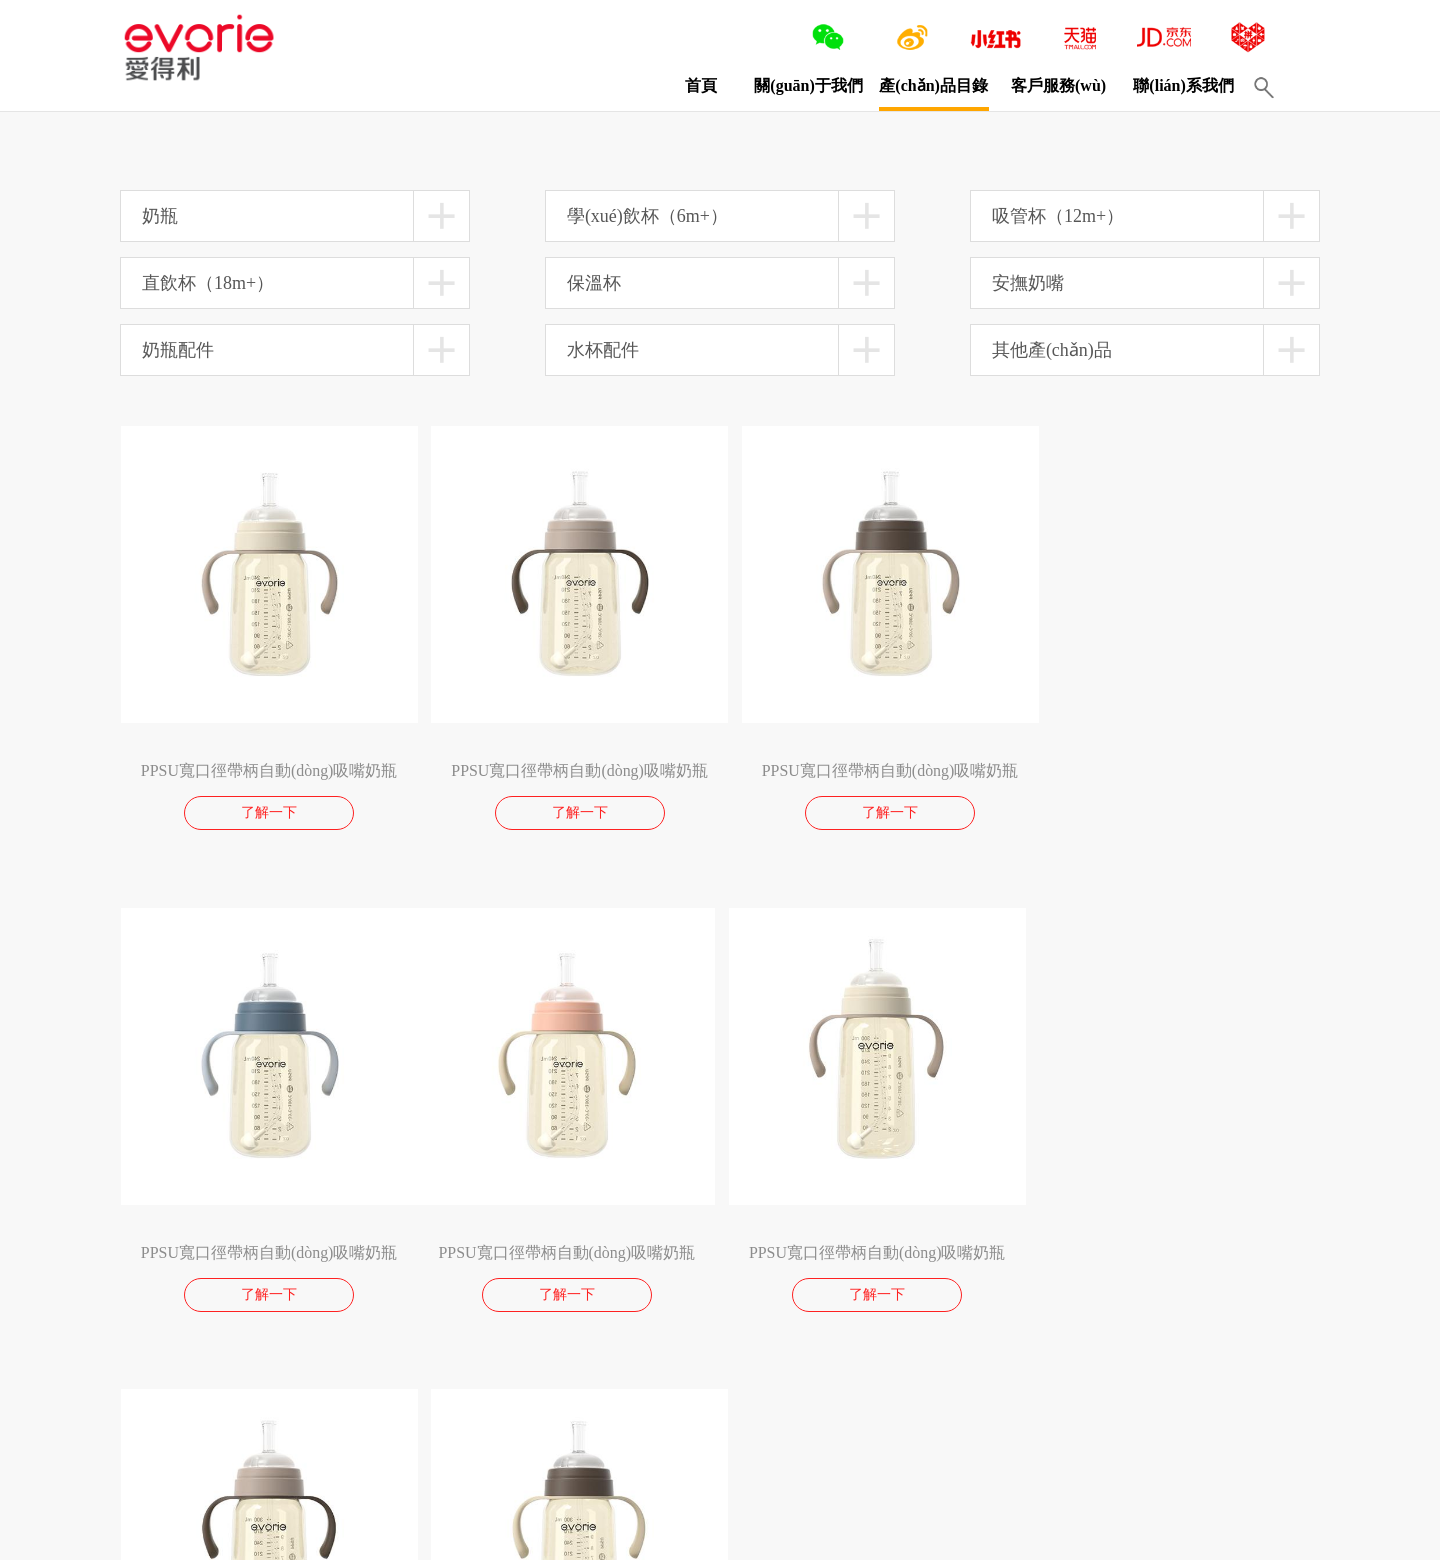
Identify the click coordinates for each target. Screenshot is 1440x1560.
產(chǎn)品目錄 (917, 85)
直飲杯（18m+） (208, 283)
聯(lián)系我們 (1167, 85)
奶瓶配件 (178, 350)
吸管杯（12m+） (1058, 216)
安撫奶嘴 (1028, 283)
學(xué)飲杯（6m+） (647, 216)
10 (279, 1407)
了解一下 (265, 805)
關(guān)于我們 (792, 85)
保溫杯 (594, 283)
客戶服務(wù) (1042, 85)
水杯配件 (603, 350)
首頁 (685, 85)
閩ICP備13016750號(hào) (467, 1535)
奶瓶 (160, 216)
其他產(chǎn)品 (1052, 350)
